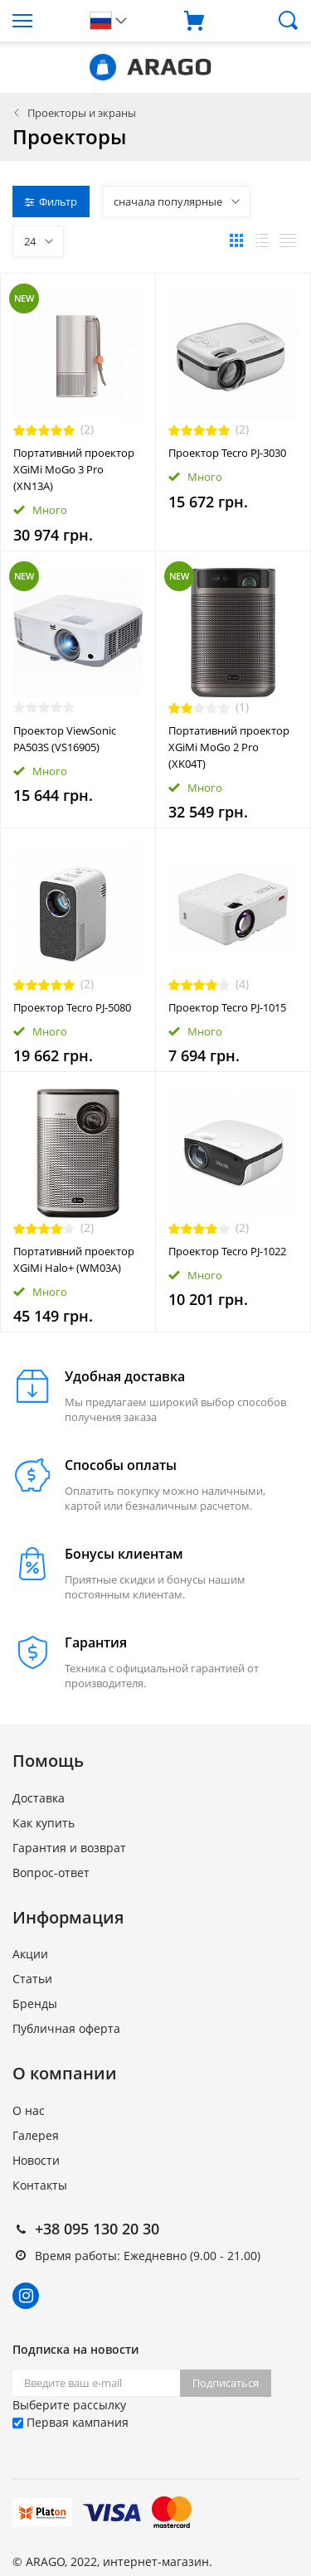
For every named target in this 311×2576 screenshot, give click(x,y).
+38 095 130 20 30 (97, 2229)
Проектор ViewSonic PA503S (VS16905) (64, 738)
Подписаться (225, 2382)
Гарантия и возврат (69, 1848)
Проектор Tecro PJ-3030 (227, 452)
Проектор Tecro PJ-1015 (227, 1007)
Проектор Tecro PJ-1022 (227, 1251)
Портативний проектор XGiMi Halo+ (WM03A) (73, 1259)
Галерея (35, 2135)
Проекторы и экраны (81, 112)
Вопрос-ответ (51, 1872)
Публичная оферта (66, 2028)
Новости (36, 2160)
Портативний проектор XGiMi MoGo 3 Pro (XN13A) (73, 469)
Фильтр (51, 201)
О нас (28, 2110)
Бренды (34, 2003)
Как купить (43, 1823)
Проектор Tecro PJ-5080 (72, 1007)
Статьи (32, 1979)
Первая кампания (70, 2422)
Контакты (39, 2185)
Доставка (38, 1798)
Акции (30, 1954)
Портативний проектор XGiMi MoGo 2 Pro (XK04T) (228, 747)
